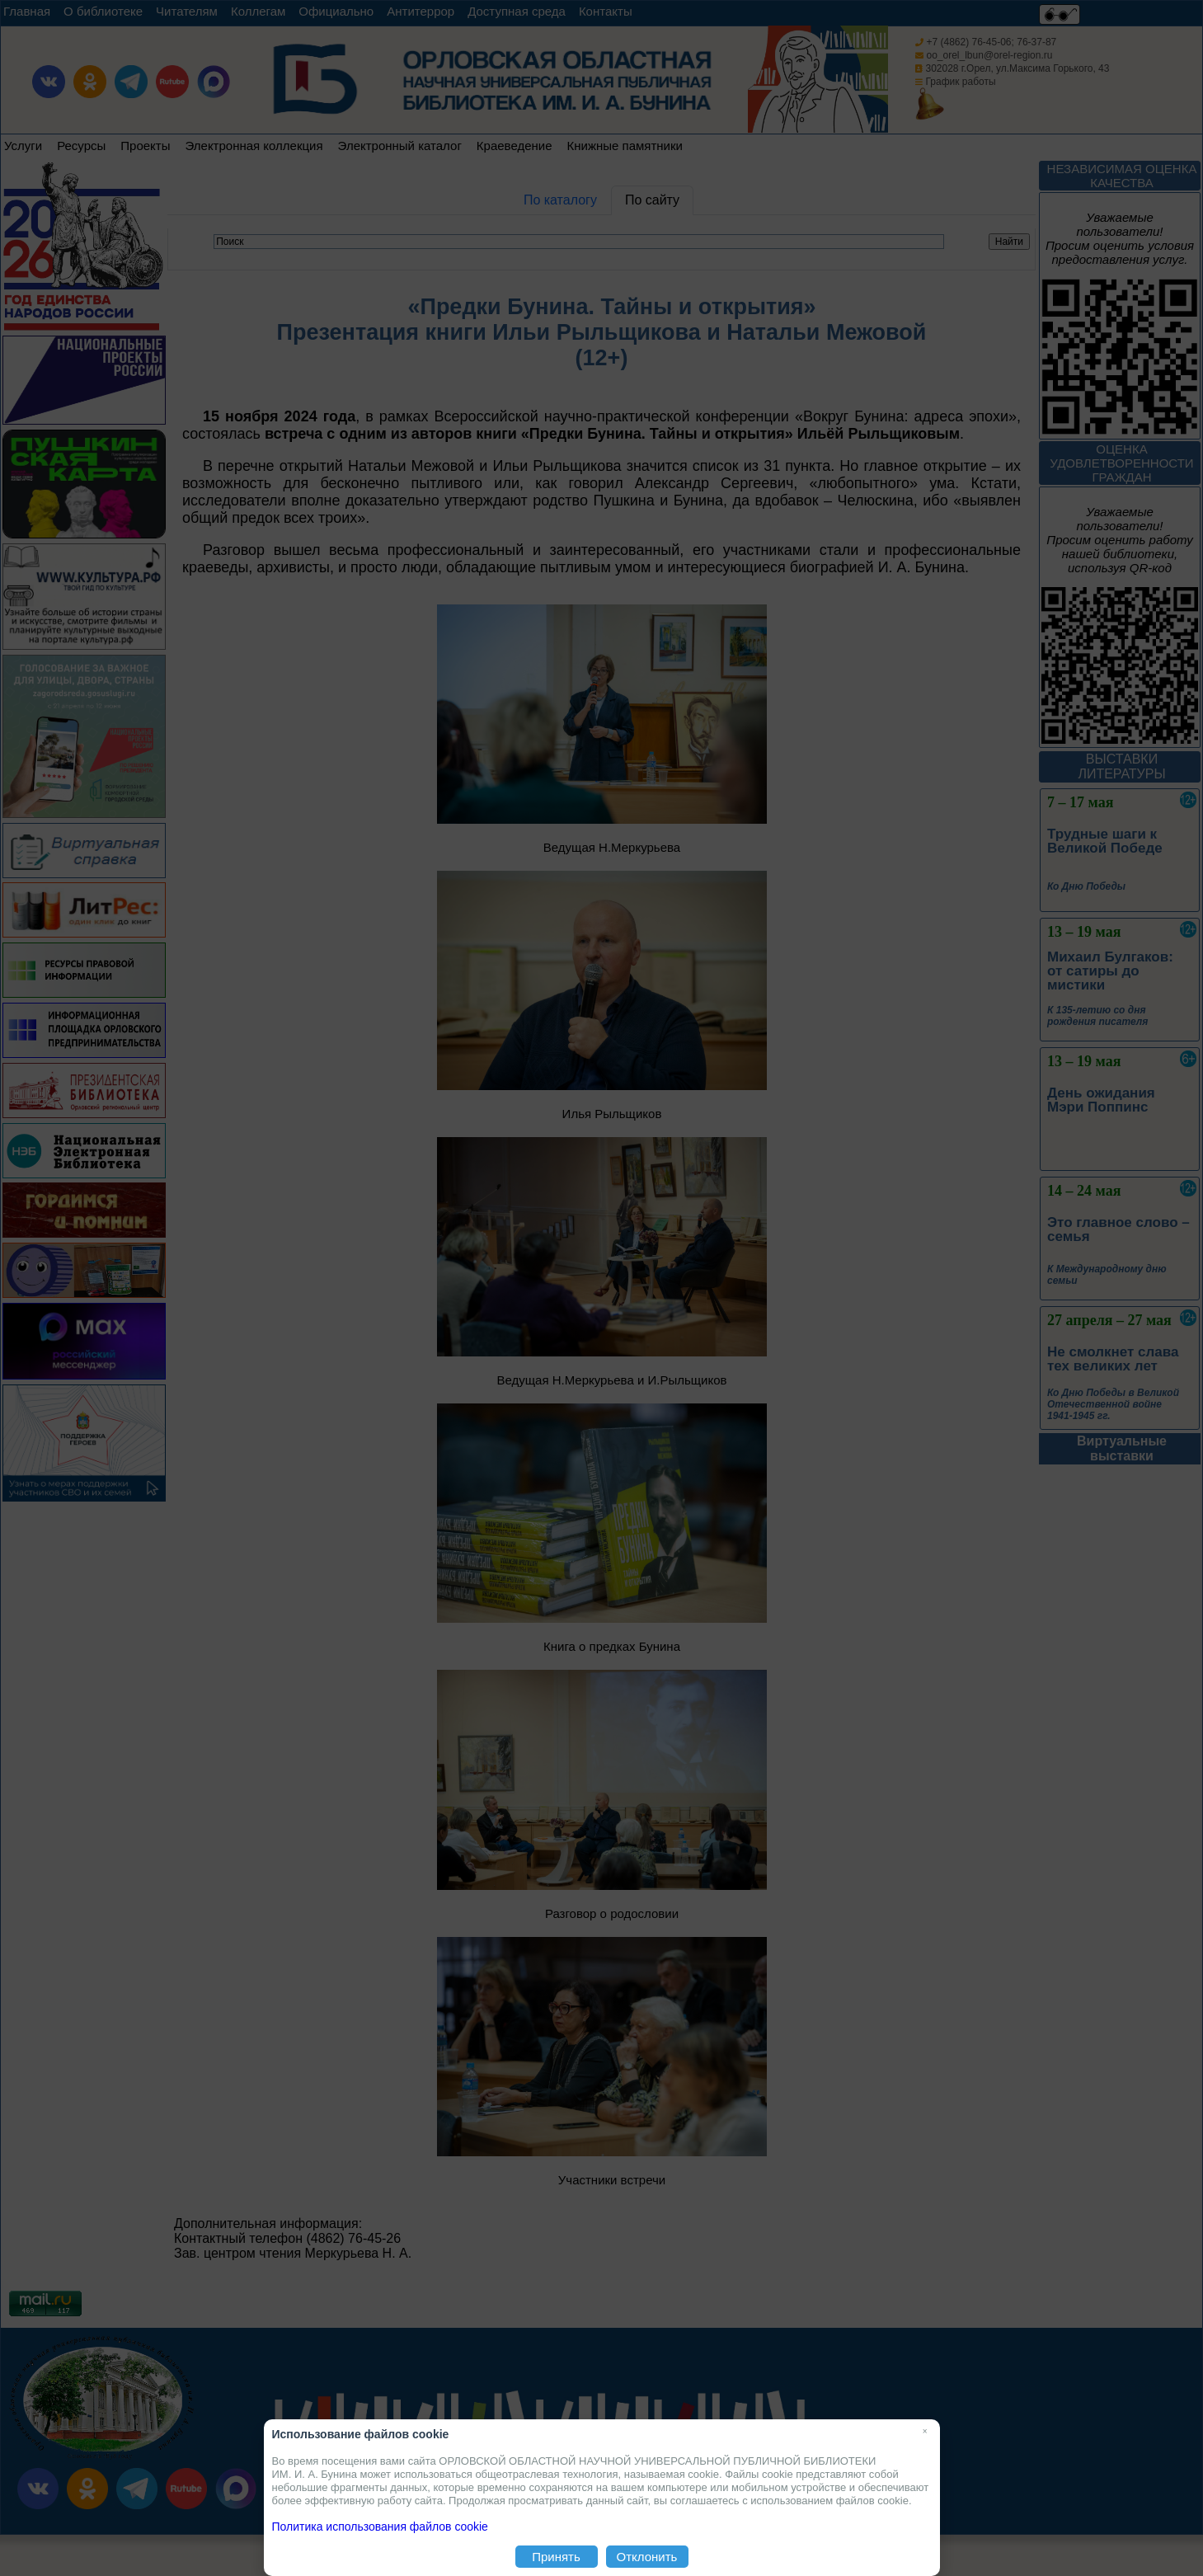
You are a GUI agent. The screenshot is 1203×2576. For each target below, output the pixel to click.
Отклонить (647, 2557)
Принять (556, 2557)
